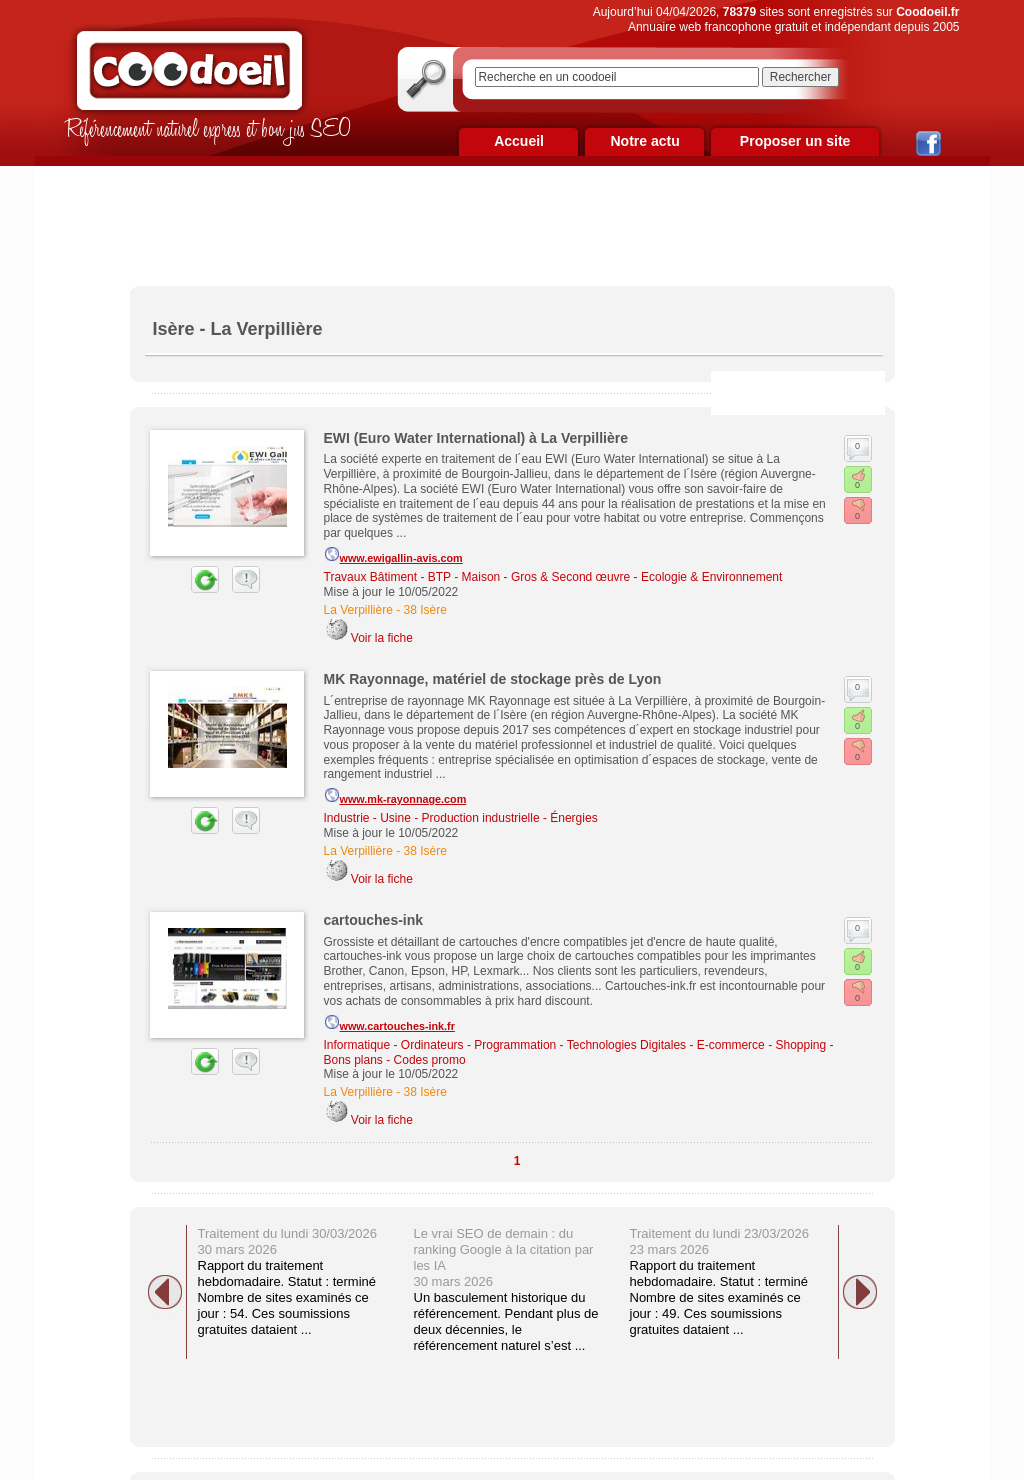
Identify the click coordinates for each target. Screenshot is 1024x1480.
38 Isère (425, 610)
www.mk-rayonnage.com (395, 796)
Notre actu (644, 141)
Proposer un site (795, 141)
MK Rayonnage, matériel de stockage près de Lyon (493, 679)
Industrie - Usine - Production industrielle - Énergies (461, 818)
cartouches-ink (374, 920)
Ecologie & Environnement (711, 577)
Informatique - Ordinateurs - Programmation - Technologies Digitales (505, 1045)
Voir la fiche (382, 638)
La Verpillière (358, 610)
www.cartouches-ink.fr (389, 1023)
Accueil (519, 141)
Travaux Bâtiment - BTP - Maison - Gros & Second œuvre (477, 577)
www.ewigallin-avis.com (393, 555)
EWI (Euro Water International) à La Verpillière (476, 438)
